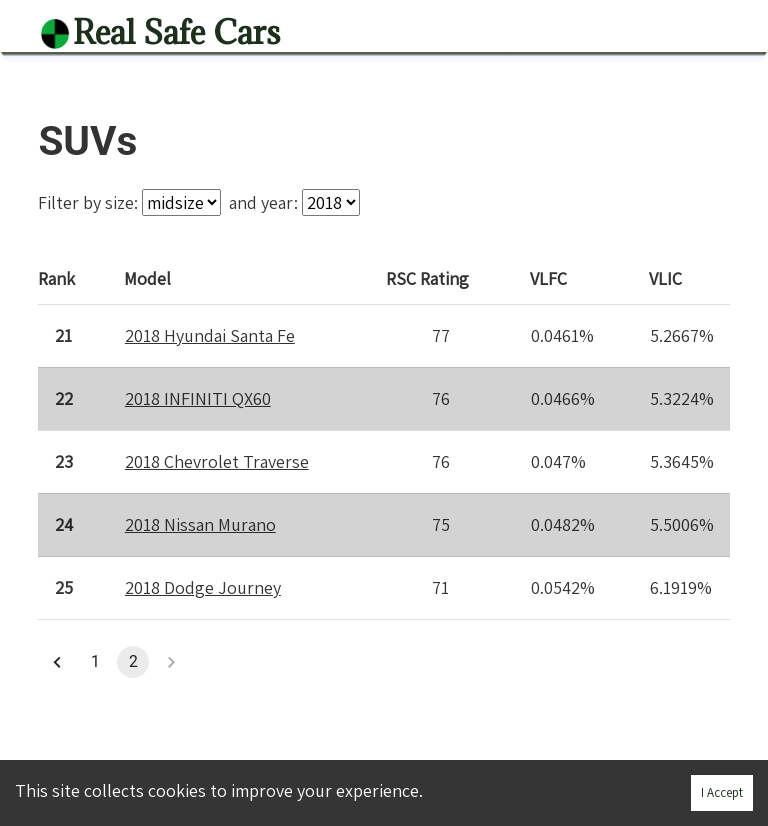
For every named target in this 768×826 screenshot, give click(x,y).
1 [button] (95, 662)
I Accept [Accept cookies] (722, 792)
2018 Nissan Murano (200, 524)
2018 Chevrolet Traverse (217, 461)
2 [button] (133, 662)
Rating (429, 277)
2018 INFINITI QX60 (198, 398)
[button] (57, 662)
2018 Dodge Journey (203, 587)
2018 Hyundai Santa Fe (210, 335)
